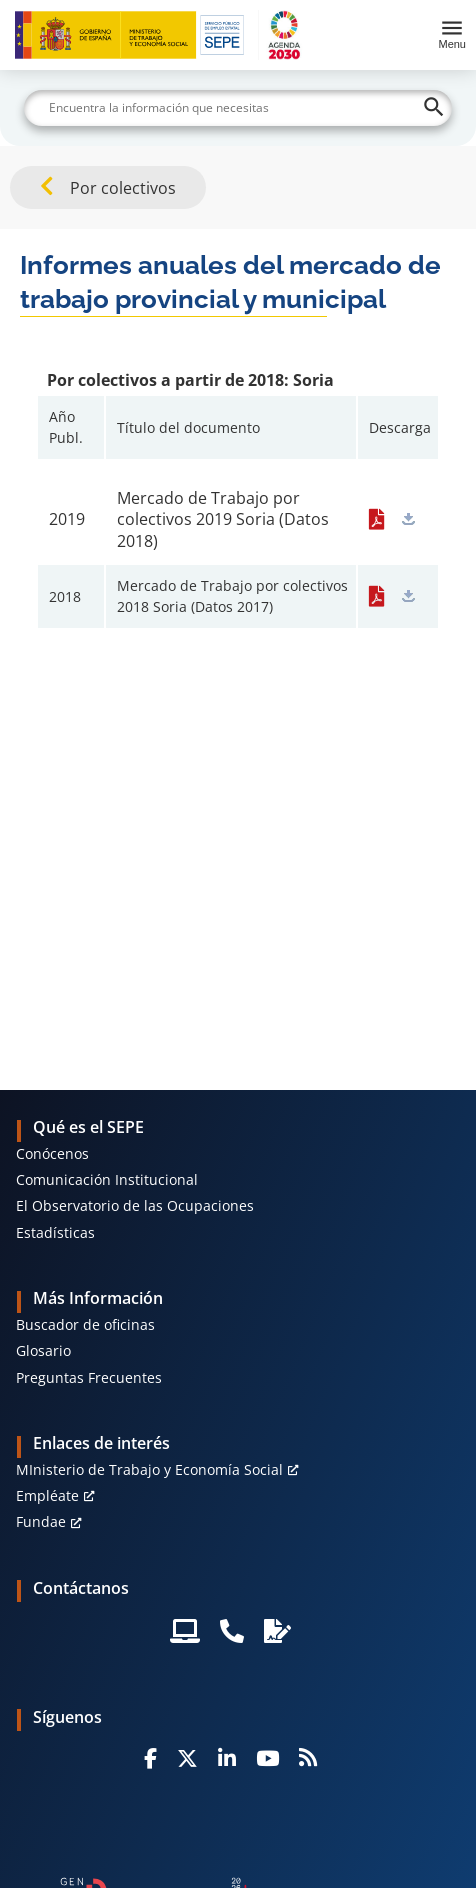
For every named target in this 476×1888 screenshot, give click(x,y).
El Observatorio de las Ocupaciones (135, 1205)
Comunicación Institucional (107, 1179)
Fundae (41, 1521)
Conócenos (52, 1153)
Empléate (47, 1495)
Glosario (43, 1350)
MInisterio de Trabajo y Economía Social (149, 1469)
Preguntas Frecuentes (89, 1377)
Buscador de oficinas (85, 1324)
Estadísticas (55, 1232)
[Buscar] (238, 108)
